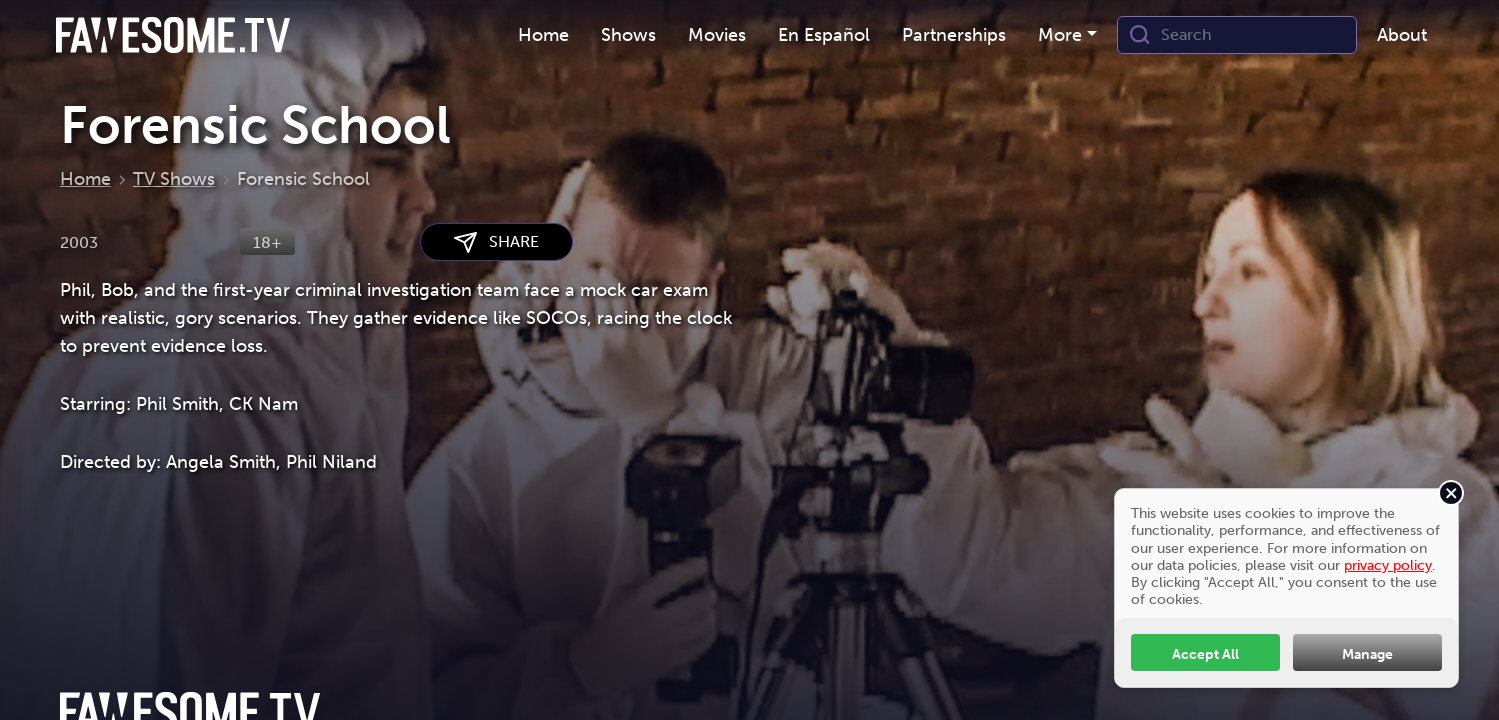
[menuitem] (543, 35)
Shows (628, 35)
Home (543, 35)
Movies (717, 35)
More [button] (1060, 35)
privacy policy (1388, 565)
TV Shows (174, 179)
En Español (824, 35)
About (1402, 35)
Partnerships (954, 35)
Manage (1367, 654)
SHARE (496, 242)
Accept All (1205, 654)
